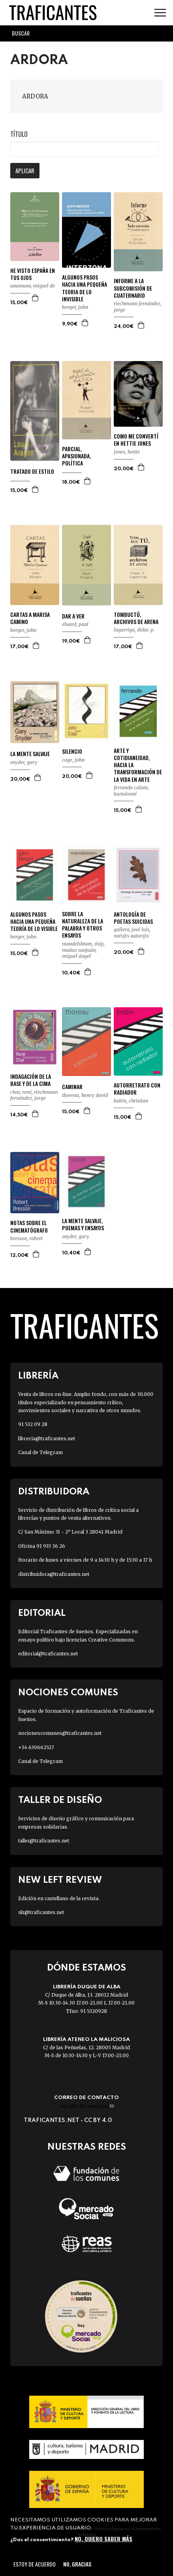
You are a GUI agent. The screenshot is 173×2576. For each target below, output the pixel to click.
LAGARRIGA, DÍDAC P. (134, 630)
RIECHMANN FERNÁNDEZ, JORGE (34, 1095)
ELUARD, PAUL (75, 624)
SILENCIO (72, 751)
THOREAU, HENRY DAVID (85, 1095)
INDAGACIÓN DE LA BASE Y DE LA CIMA (30, 1080)
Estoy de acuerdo (34, 2564)
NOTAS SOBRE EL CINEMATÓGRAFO (29, 1226)
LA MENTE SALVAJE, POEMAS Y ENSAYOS (83, 1224)
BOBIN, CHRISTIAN (131, 1101)
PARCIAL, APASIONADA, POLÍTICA (76, 456)
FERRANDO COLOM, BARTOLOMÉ (131, 791)
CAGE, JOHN (73, 760)
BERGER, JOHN (75, 307)
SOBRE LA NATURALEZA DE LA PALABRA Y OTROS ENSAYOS (82, 924)
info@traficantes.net (87, 2106)
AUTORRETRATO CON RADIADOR (137, 1089)
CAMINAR (72, 1086)
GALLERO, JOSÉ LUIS (131, 929)
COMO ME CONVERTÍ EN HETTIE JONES (136, 440)
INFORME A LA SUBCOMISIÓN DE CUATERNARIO (133, 288)
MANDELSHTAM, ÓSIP (82, 944)
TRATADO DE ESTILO (32, 471)
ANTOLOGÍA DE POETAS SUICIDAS (133, 918)
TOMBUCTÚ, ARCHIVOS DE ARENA (136, 618)
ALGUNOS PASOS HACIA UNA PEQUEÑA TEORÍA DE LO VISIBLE (34, 921)
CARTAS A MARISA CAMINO (30, 618)
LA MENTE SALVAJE (30, 753)
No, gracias (77, 2564)
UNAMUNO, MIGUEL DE (32, 286)
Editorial (42, 1613)
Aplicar (24, 170)
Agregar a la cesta (35, 297)
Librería (38, 1376)
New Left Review (60, 1880)
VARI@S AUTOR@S (131, 936)
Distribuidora (53, 1491)
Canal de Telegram (40, 1452)
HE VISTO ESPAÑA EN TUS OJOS (32, 274)
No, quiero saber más (103, 2538)
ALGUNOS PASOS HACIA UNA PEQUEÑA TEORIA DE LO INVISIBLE (84, 288)
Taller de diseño (60, 1800)
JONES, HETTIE (127, 452)
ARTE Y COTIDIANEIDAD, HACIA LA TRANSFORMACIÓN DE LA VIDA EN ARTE (138, 765)
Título (19, 134)
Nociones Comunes (68, 1692)
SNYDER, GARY (24, 762)
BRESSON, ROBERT (26, 1238)
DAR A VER (73, 616)
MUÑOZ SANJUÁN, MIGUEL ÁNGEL (79, 953)
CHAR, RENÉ (21, 1092)
